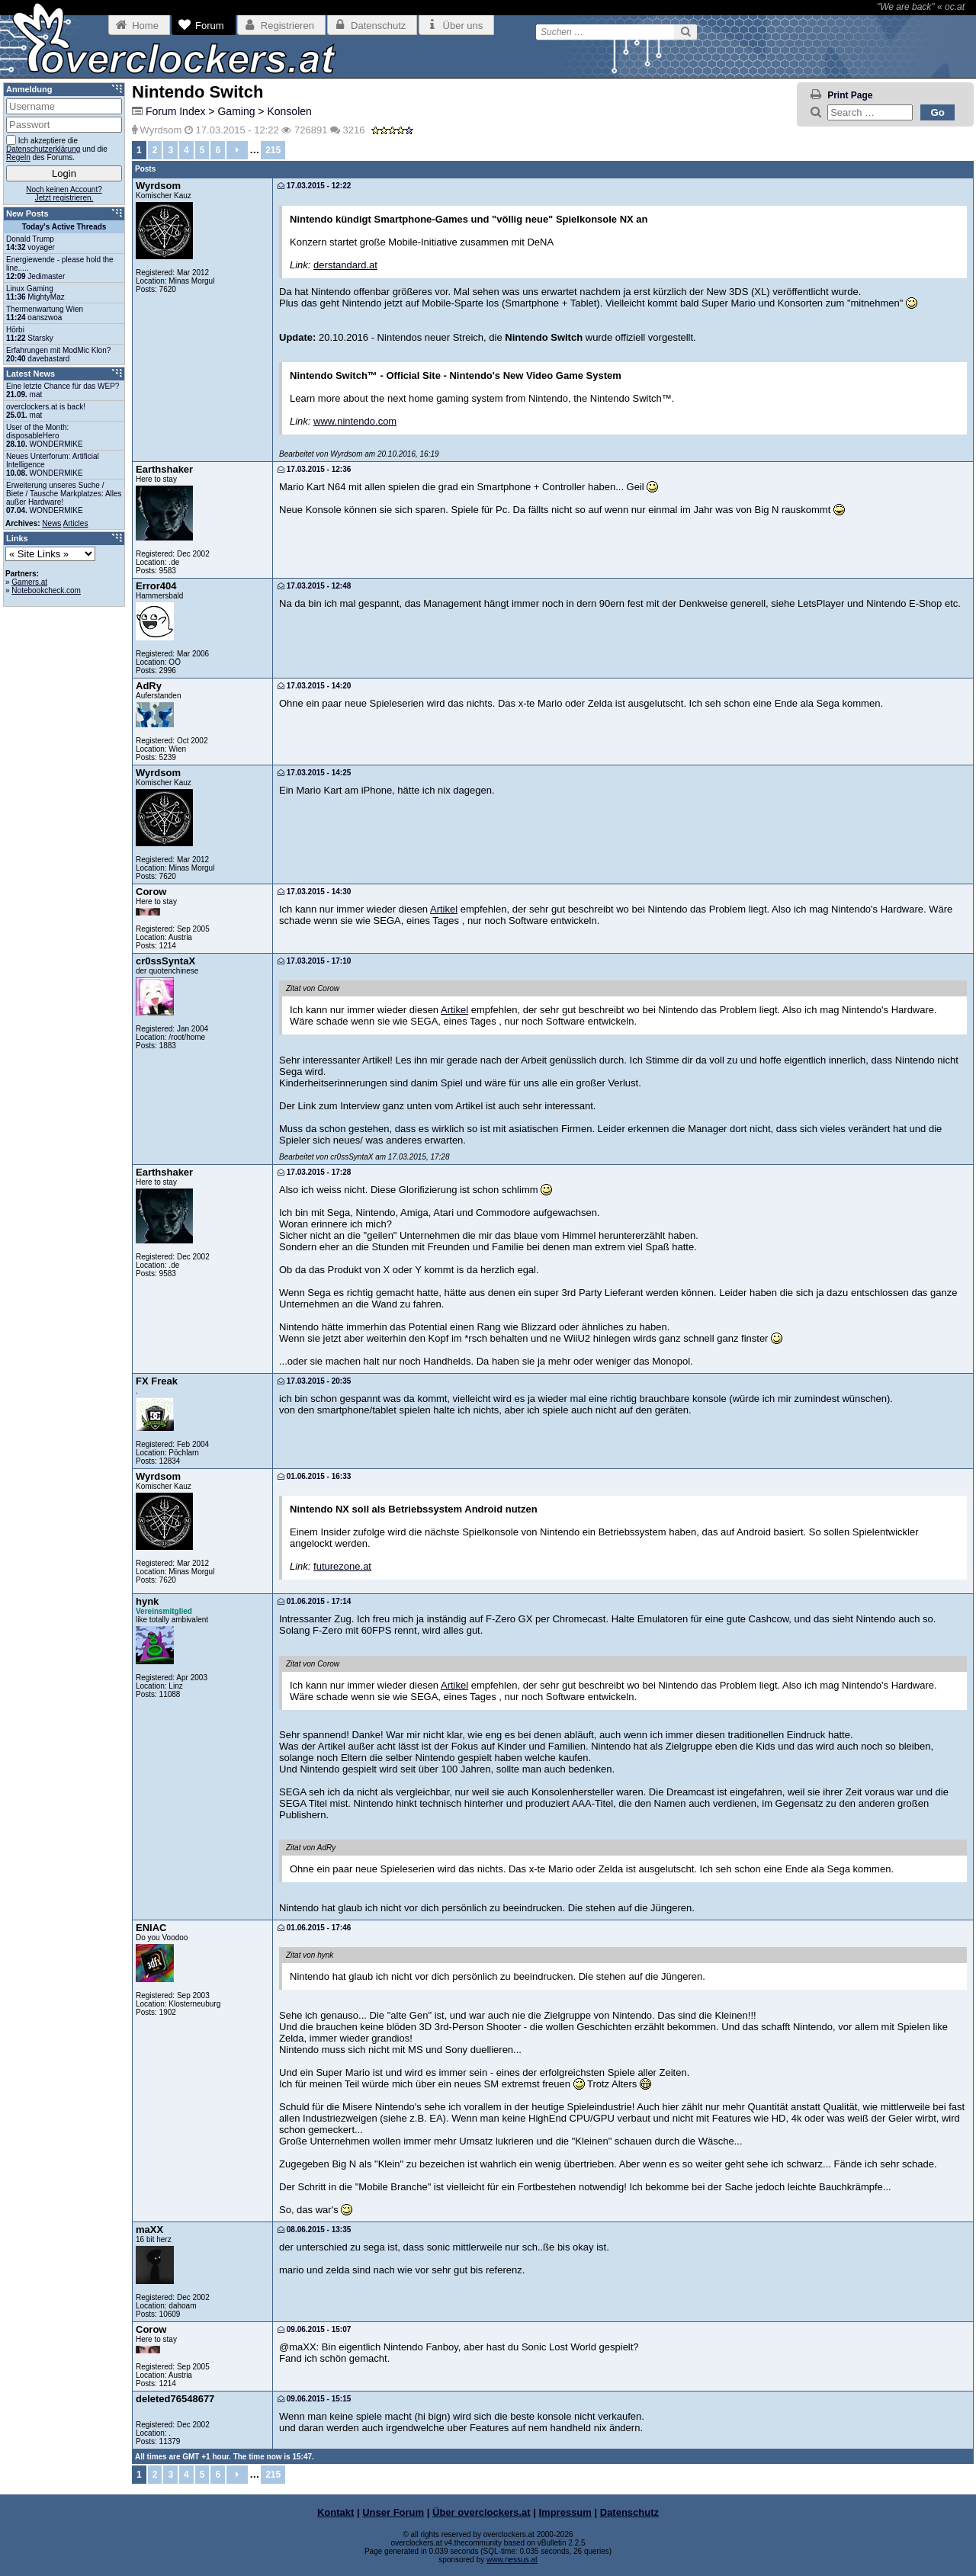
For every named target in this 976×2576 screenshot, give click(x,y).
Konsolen (289, 111)
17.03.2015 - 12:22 (314, 185)
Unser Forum (393, 2512)
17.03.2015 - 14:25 (314, 772)
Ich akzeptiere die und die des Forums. (57, 148)
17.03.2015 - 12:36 (314, 469)
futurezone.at (342, 1566)
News (51, 523)
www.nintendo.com (354, 421)
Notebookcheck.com (46, 590)
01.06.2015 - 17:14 (314, 1601)
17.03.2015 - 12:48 (314, 586)
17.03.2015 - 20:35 (314, 1381)
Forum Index (176, 111)
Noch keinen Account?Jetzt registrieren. (64, 193)
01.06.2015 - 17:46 (314, 1927)
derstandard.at (345, 265)
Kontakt (335, 2512)
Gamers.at (29, 582)
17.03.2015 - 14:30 (314, 891)
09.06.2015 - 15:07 (314, 2329)
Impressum (565, 2512)
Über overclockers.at (481, 2512)
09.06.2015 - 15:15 (314, 2399)
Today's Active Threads (64, 227)
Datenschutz (629, 2512)
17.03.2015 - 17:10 (314, 961)
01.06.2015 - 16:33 (314, 1476)
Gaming (236, 111)
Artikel (444, 909)
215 (273, 150)
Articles (75, 523)
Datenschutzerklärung (43, 149)
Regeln (18, 157)
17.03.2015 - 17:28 (314, 1172)
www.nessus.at (512, 2559)
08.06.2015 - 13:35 (314, 2229)
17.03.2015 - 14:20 (314, 686)
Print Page (849, 95)
